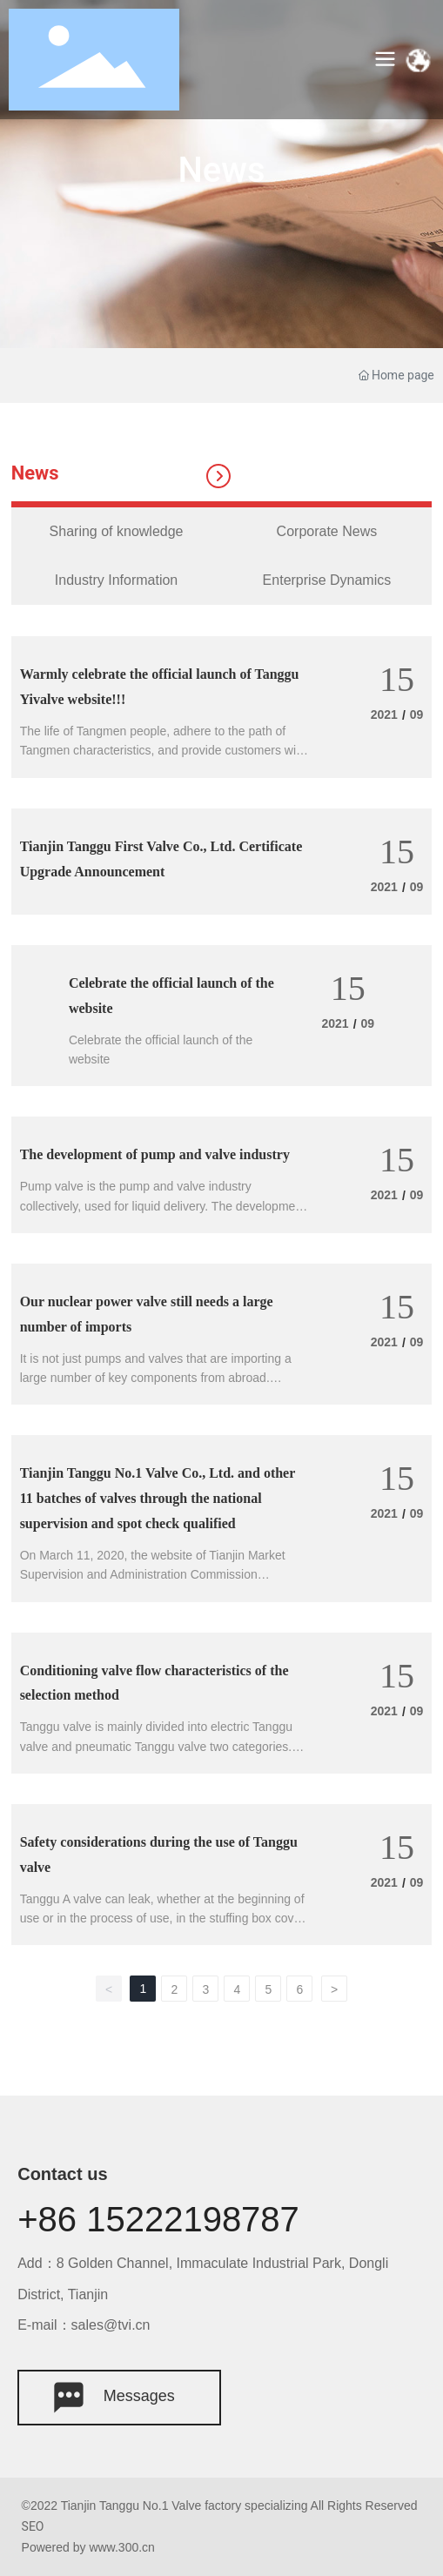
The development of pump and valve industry (155, 1154)
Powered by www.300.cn (88, 2547)
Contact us (62, 2174)
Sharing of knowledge (117, 531)
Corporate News (327, 531)
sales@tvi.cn (111, 2325)
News (221, 170)
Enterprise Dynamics (327, 580)
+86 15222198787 (158, 2219)
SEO (33, 2526)
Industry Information (116, 580)
